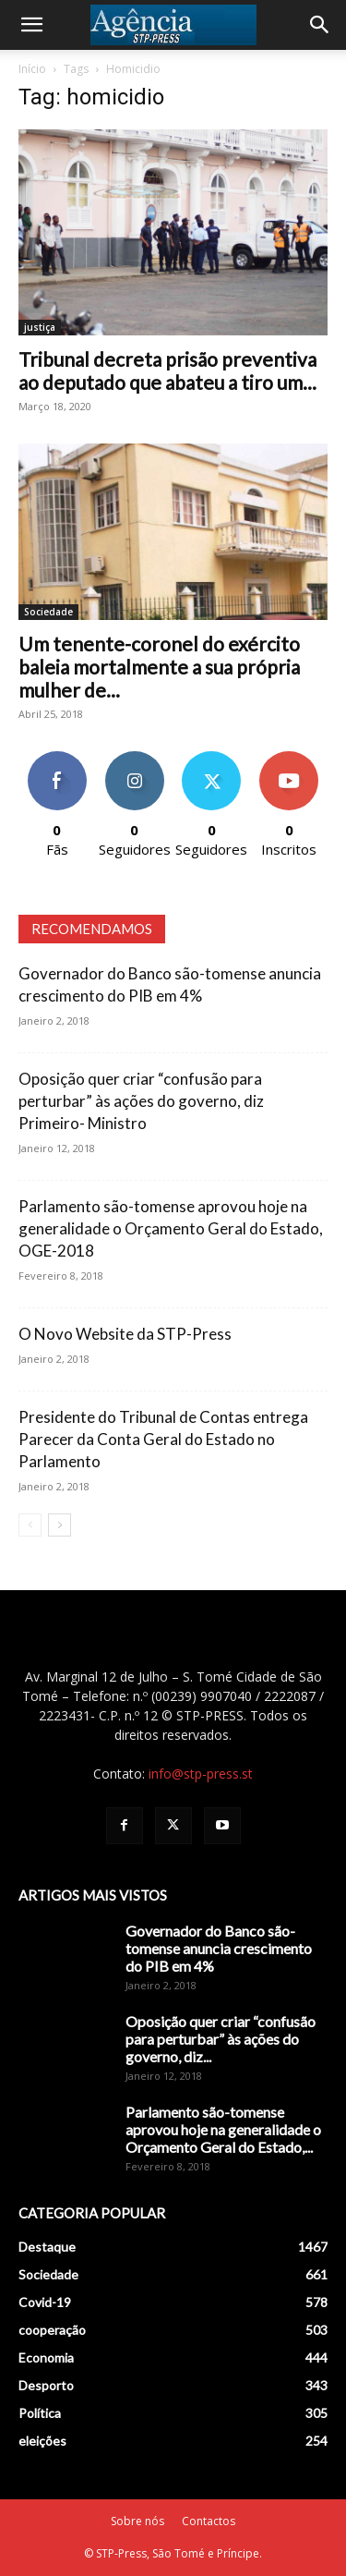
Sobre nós (137, 2521)
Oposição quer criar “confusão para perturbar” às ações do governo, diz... (220, 2038)
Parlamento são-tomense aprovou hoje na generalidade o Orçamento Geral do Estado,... (223, 2129)
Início (32, 69)
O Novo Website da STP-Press (125, 1333)
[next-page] (59, 1525)
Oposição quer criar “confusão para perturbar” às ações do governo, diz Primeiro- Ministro (141, 1101)
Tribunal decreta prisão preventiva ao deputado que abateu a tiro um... (167, 370)
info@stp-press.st (201, 1773)
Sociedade (48, 611)
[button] (31, 25)
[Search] (320, 25)
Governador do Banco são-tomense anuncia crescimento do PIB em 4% (218, 1948)
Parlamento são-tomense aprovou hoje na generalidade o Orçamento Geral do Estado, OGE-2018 (170, 1228)
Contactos (208, 2521)
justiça (39, 327)
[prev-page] (30, 1525)
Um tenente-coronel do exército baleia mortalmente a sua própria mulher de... (159, 666)
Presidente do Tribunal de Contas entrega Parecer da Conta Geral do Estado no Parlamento (163, 1439)
